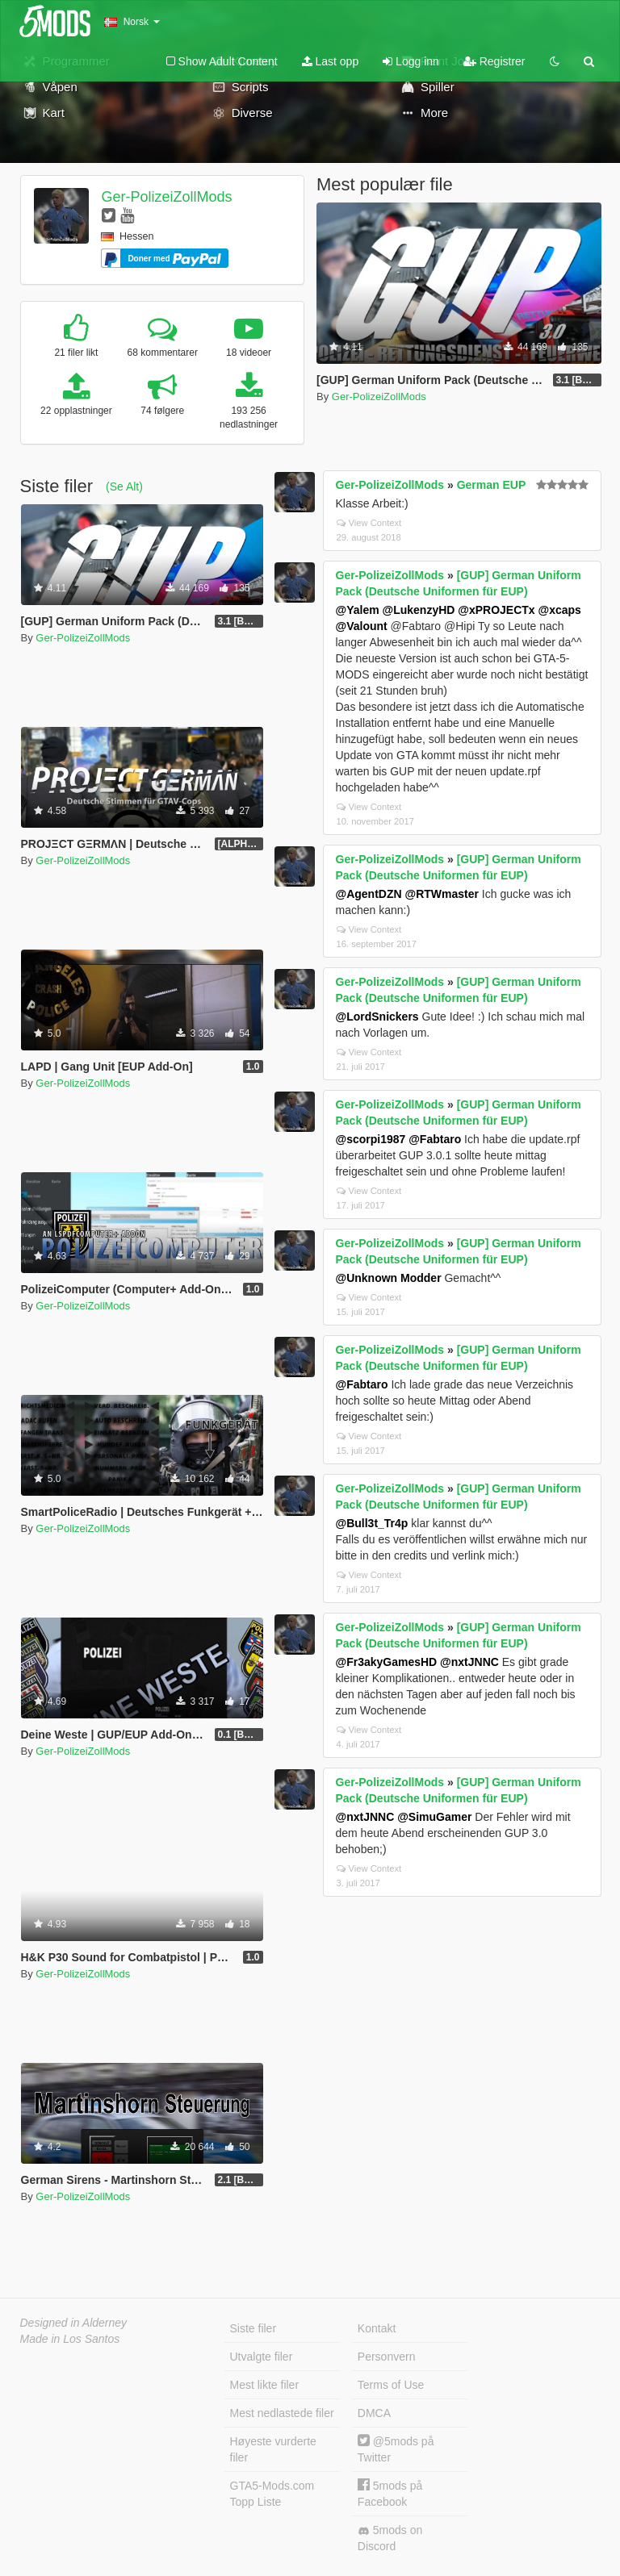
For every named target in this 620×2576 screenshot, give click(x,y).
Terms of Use (391, 2384)
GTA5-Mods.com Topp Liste (272, 2493)
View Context (369, 523)
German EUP (491, 484)
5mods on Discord (390, 2538)
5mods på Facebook (390, 2493)
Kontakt (377, 2328)
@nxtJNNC (469, 1661)
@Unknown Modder (389, 1277)
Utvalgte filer (261, 2356)
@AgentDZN (369, 893)
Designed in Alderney (74, 2322)
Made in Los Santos (70, 2338)
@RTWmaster (441, 893)
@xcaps (559, 609)
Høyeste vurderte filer (273, 2449)
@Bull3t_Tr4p (372, 1523)
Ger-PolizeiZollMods (166, 197)
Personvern (387, 2356)
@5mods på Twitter (396, 2449)
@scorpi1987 (371, 1139)
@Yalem (357, 609)
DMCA (374, 2413)
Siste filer (253, 2328)
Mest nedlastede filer (282, 2413)
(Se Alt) (124, 486)
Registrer (494, 61)
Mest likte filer (265, 2384)
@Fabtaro (434, 1139)
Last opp (330, 61)
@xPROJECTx (496, 609)
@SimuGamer (434, 1816)
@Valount (362, 626)
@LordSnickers (377, 1016)
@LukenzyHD (419, 609)
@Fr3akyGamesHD (387, 1661)
